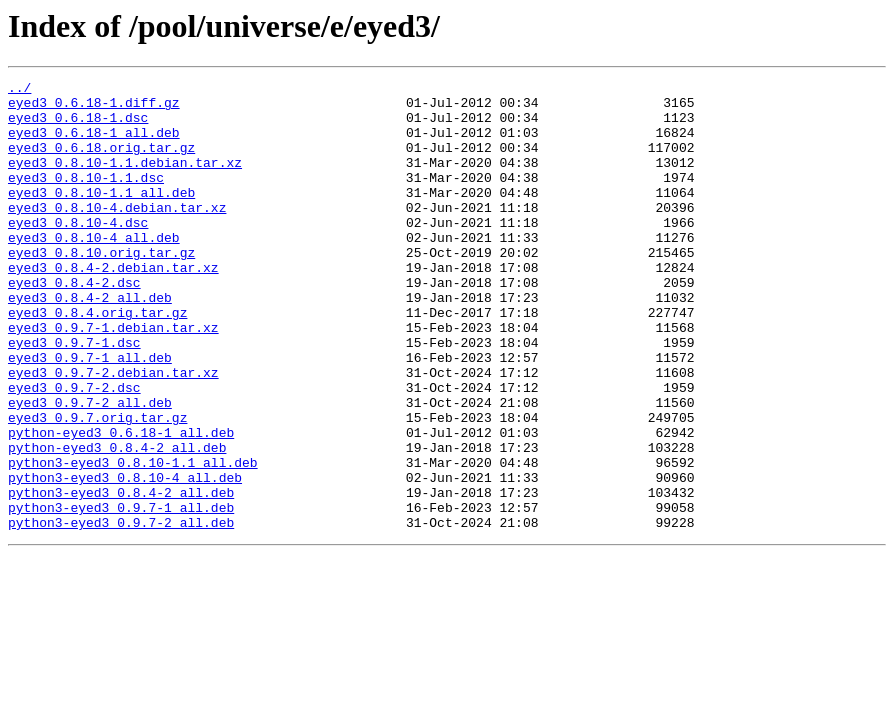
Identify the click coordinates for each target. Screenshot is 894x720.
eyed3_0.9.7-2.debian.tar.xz (113, 432)
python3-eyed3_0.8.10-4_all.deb (125, 558)
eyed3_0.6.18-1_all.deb (94, 144)
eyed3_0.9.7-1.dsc (74, 396)
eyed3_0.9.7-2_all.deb (90, 468)
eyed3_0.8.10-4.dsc (78, 252)
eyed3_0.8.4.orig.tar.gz (97, 360)
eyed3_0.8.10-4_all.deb (94, 270)
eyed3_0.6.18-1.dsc (78, 126)
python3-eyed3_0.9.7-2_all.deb (121, 612)
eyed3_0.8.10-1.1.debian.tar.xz (125, 180)
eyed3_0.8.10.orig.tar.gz (101, 288)
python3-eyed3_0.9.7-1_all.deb (121, 594)
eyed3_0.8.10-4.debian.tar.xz (117, 234)
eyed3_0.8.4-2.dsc (74, 324)
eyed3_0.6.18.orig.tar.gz (101, 162)
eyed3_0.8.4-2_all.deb (90, 342)
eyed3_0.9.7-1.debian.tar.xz (113, 378)
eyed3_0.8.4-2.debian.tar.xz (113, 306)
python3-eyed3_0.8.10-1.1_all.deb (133, 540)
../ (19, 90)
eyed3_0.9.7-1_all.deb (90, 414)
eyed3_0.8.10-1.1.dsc (86, 198)
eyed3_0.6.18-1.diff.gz (94, 108)
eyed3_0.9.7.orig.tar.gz (97, 486)
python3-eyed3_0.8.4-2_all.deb (121, 576)
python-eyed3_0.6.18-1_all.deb (121, 504)
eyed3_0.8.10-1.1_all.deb (101, 216)
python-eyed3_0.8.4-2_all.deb (117, 522)
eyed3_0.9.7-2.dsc (74, 450)
